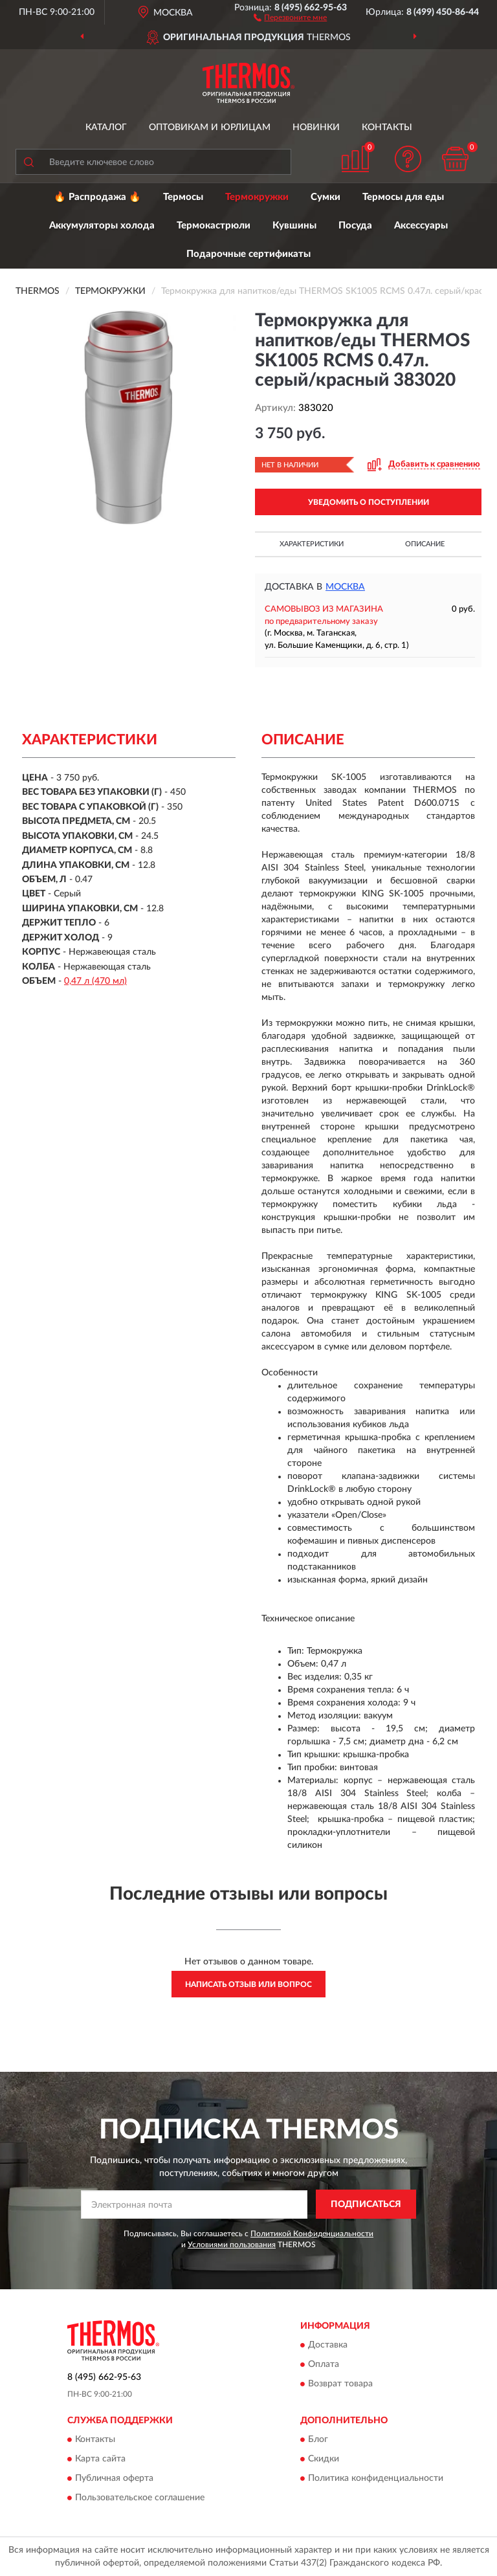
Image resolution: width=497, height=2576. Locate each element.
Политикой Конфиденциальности (311, 2233)
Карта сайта (100, 2458)
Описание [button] (425, 544)
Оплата (323, 2364)
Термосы (183, 197)
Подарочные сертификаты (248, 254)
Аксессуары (421, 225)
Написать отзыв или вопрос (248, 1984)
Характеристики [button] (312, 544)
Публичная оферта (114, 2478)
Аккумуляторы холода (102, 225)
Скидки (323, 2458)
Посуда (355, 225)
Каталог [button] (106, 127)
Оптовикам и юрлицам (210, 127)
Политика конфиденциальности (375, 2478)
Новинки (316, 127)
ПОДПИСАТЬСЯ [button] (366, 2204)
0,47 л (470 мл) (95, 981)
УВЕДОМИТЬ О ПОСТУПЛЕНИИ (368, 502)
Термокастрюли (213, 225)
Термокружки (257, 197)
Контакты (387, 127)
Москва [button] (345, 587)
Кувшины (294, 225)
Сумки (325, 197)
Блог (318, 2439)
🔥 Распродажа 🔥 (97, 197)
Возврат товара (340, 2383)
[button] (290, 17)
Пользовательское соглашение (139, 2497)
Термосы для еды (403, 197)
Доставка (328, 2344)
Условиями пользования (232, 2244)
